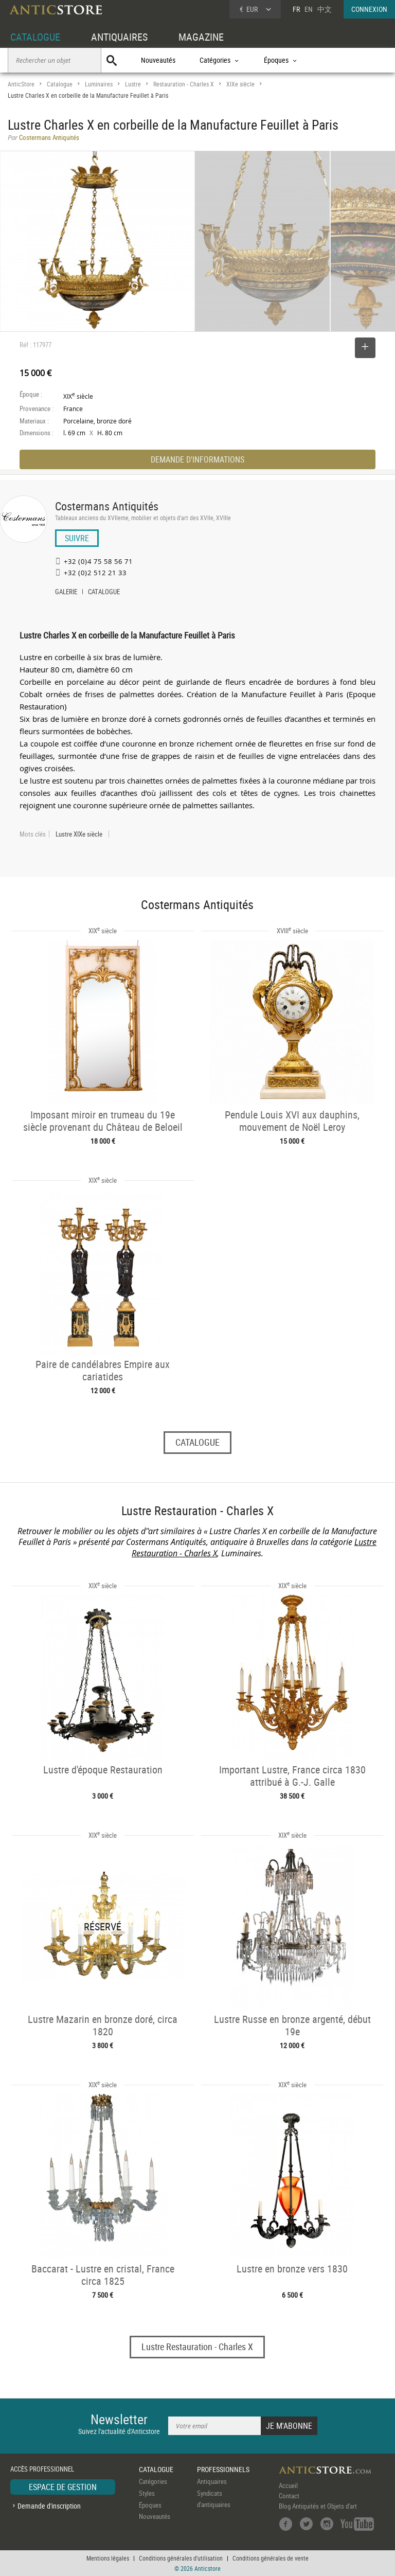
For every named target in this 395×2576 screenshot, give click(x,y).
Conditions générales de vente (270, 2558)
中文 (324, 9)
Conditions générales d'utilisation (181, 2558)
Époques (150, 2505)
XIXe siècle (240, 84)
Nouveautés (158, 60)
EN (308, 9)
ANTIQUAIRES (119, 37)
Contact (289, 2495)
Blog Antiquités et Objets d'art (318, 2506)
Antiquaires (212, 2481)
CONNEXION (369, 9)
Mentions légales (107, 2558)
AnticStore (21, 84)
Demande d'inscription (49, 2506)
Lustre (133, 84)
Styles (147, 2493)
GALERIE (66, 592)
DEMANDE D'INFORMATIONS (197, 459)
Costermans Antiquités (106, 506)
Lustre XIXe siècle (79, 834)
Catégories (153, 2481)
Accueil (288, 2485)
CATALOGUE (35, 37)
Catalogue (60, 84)
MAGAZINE (201, 37)
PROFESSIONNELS (223, 2469)
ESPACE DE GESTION (63, 2487)
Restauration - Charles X (183, 84)
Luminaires (99, 84)
